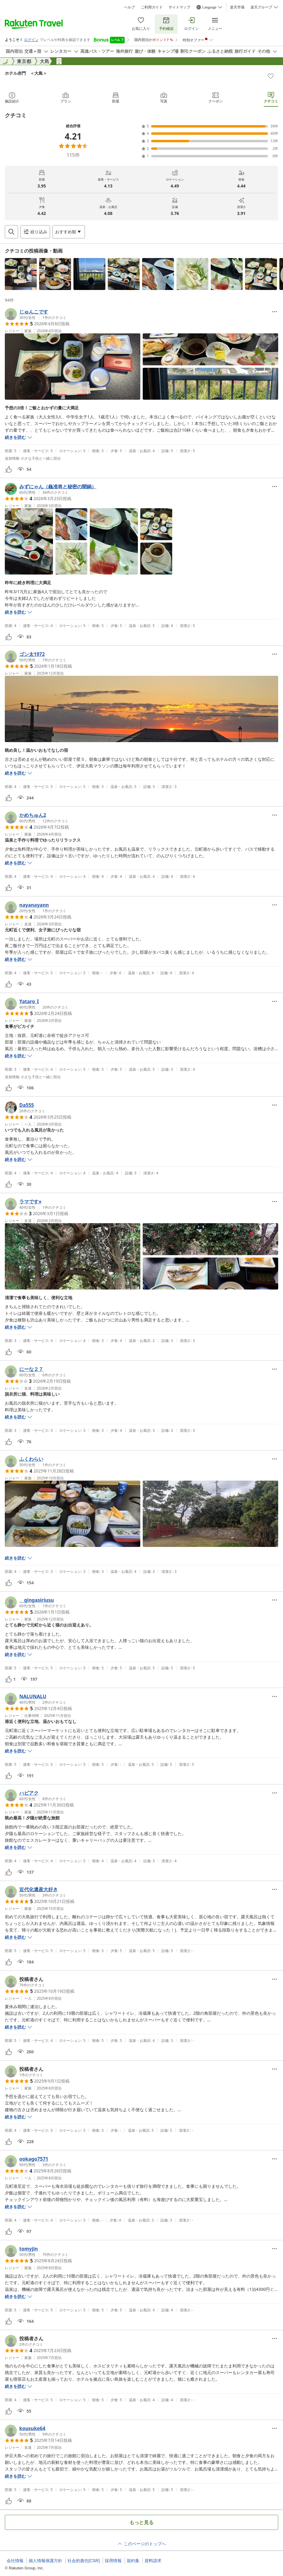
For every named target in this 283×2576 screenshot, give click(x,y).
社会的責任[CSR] (83, 2560)
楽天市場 (237, 7)
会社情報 (15, 2560)
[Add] (270, 76)
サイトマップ (179, 7)
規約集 (133, 2560)
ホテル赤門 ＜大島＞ (26, 73)
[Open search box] (11, 231)
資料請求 (153, 2560)
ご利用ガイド (152, 7)
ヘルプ (129, 7)
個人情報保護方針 (45, 2560)
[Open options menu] (68, 231)
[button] (21, 274)
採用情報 (113, 2560)
